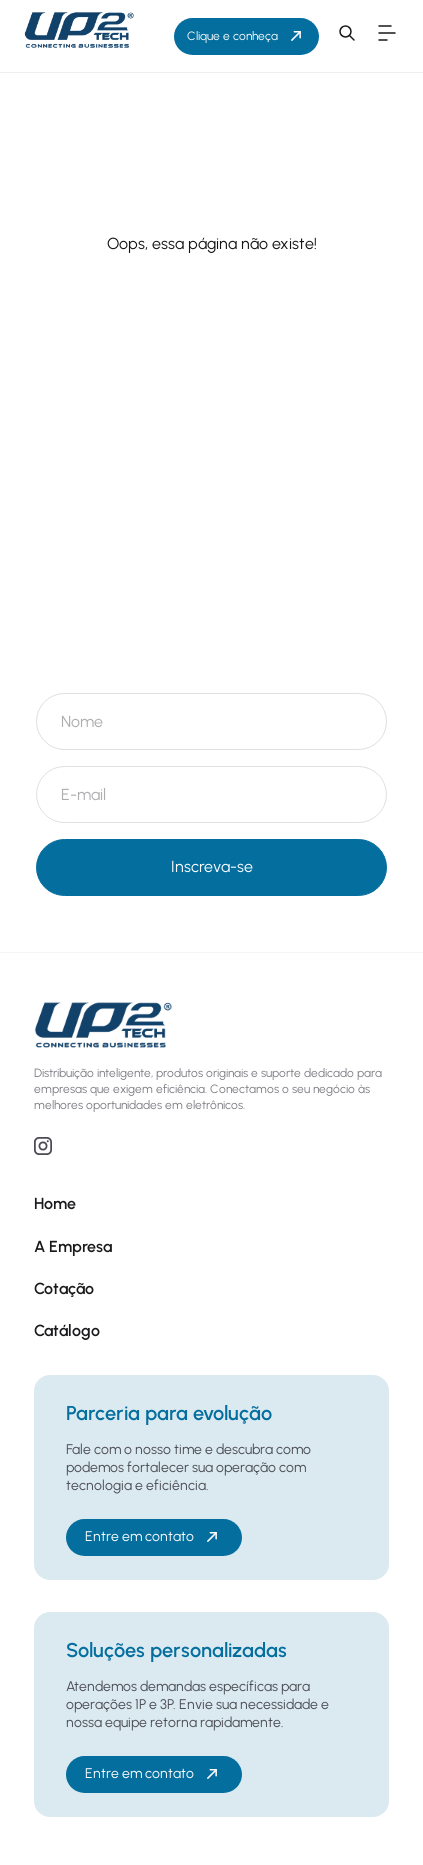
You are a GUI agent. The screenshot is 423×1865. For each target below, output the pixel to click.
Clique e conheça (246, 36)
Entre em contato (153, 1537)
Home (55, 1203)
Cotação (64, 1288)
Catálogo (67, 1330)
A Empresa (73, 1246)
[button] (347, 36)
